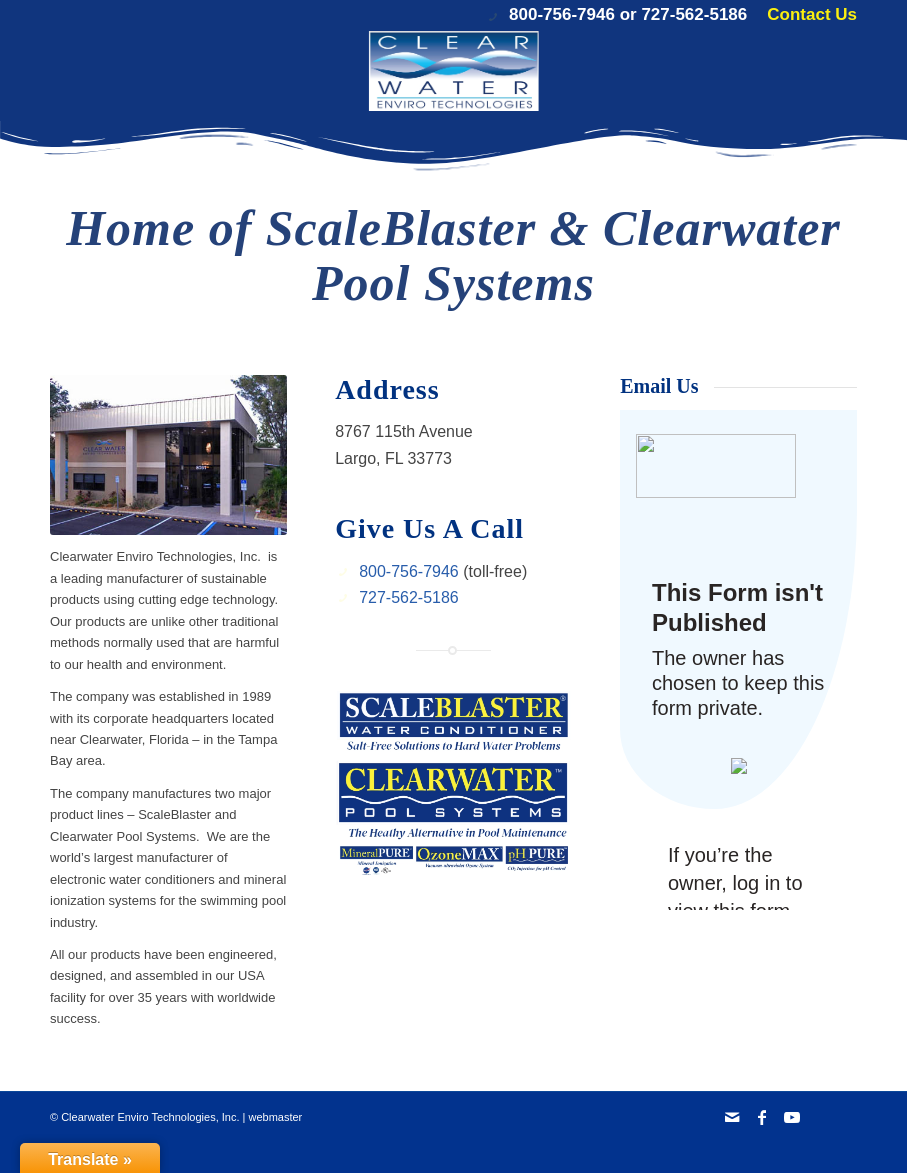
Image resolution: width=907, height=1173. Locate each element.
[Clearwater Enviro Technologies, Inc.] (453, 71)
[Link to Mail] (732, 1117)
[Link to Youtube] (792, 1117)
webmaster (275, 1117)
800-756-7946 (562, 14)
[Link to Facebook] (762, 1117)
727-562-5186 (694, 14)
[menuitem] (807, 15)
